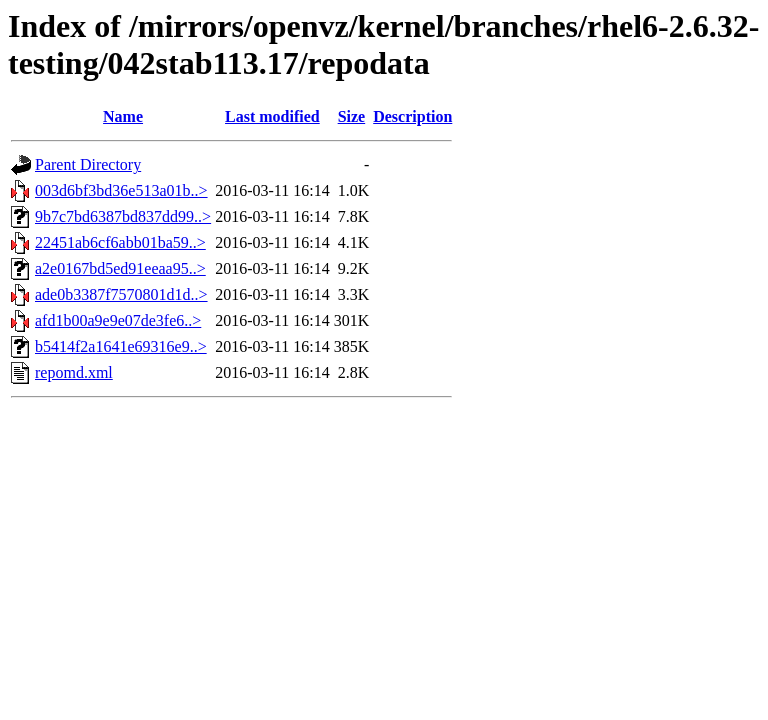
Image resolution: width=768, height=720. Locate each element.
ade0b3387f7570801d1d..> (121, 294)
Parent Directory (88, 164)
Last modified (272, 116)
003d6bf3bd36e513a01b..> (121, 190)
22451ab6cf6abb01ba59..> (120, 242)
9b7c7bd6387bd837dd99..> (123, 216)
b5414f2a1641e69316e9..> (121, 346)
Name (123, 116)
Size (352, 116)
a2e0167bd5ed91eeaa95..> (120, 268)
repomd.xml (74, 372)
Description (412, 116)
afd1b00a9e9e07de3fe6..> (118, 320)
